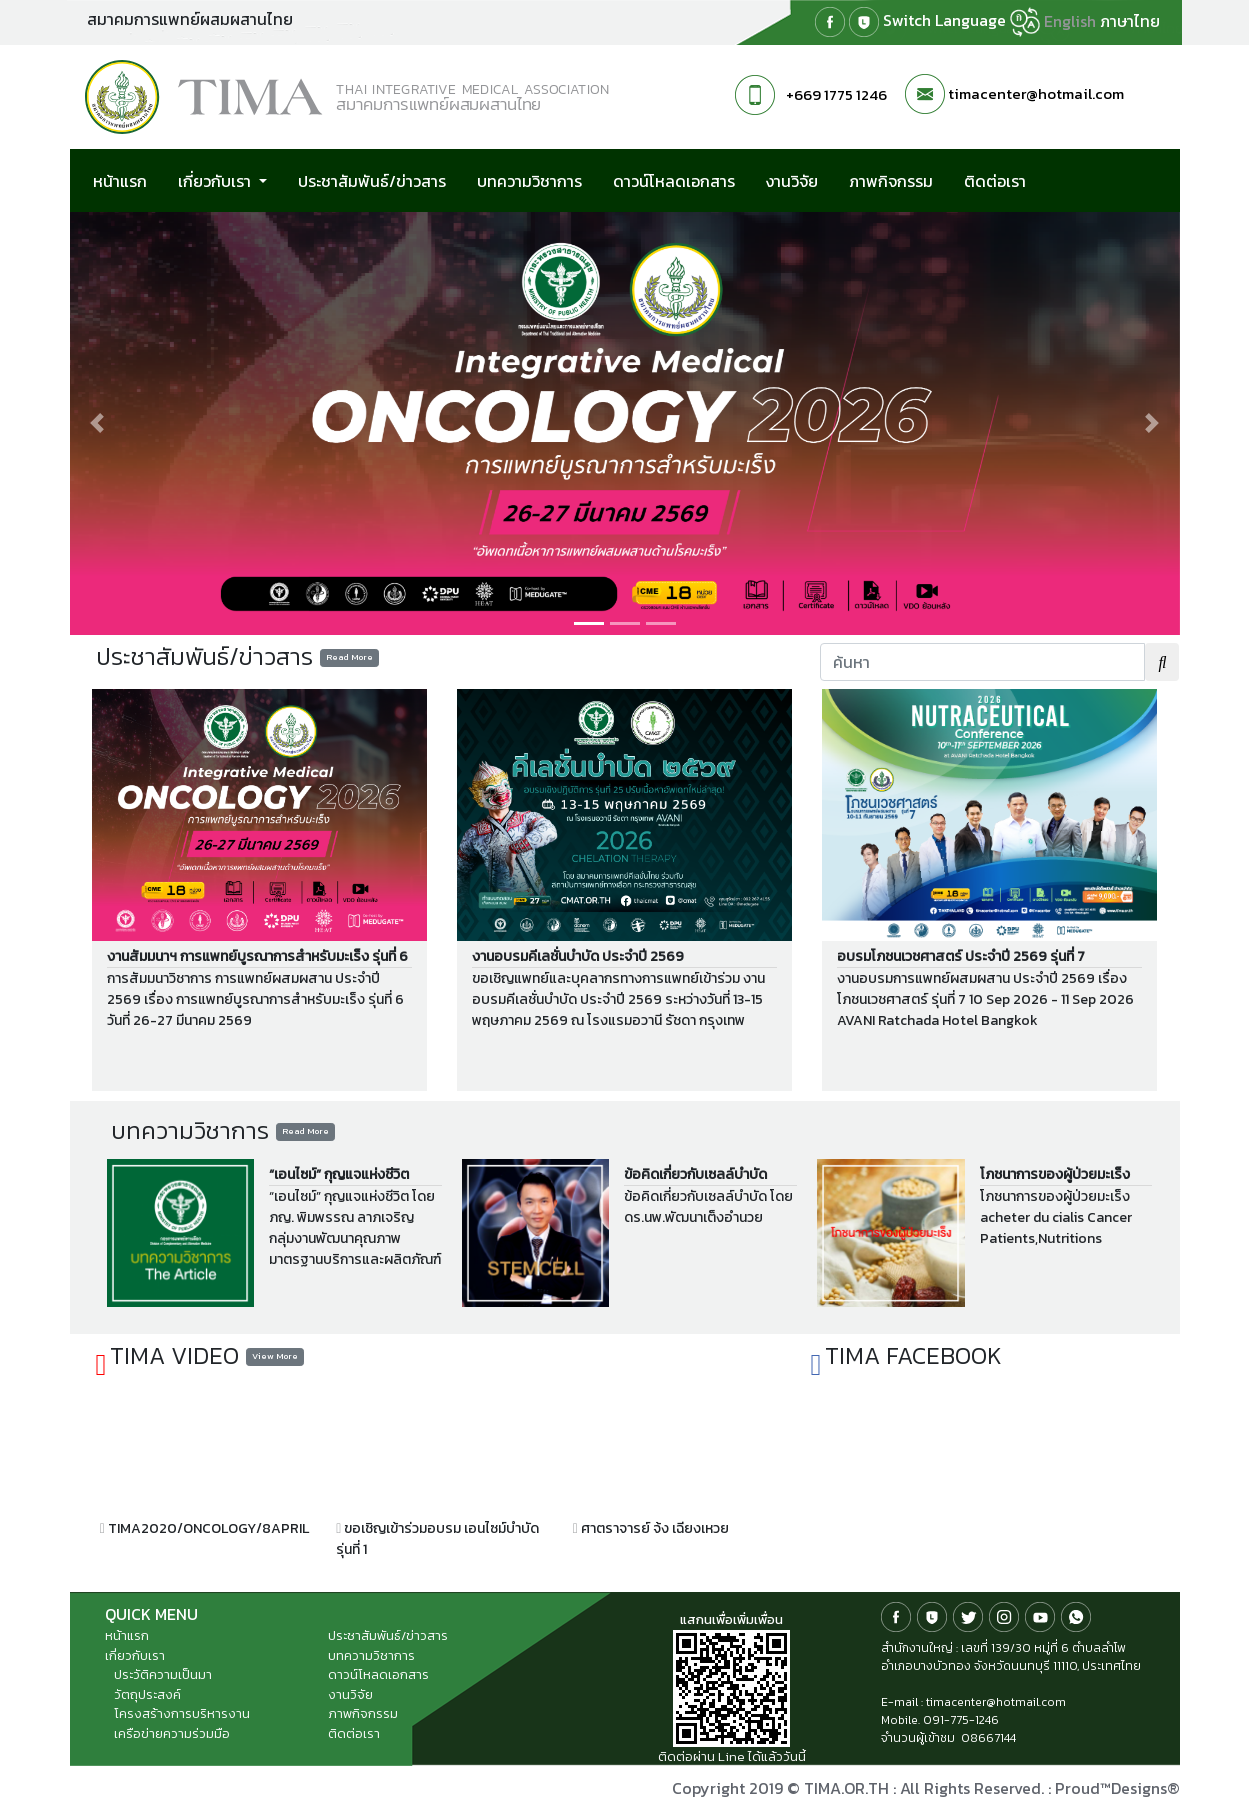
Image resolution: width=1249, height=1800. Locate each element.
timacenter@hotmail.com (1036, 93)
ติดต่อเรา (995, 181)
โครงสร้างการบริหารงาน (182, 1713)
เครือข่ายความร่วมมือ (172, 1733)
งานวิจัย (792, 181)
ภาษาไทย (1130, 21)
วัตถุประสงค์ (147, 1694)
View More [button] (275, 1356)
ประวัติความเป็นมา (163, 1674)
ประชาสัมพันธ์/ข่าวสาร (372, 181)
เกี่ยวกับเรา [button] (216, 181)
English (1070, 21)
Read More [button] (349, 657)
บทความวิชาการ (529, 181)
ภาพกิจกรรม (891, 181)
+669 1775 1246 (836, 94)
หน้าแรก (120, 181)
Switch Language (961, 22)
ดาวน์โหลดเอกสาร (674, 181)
